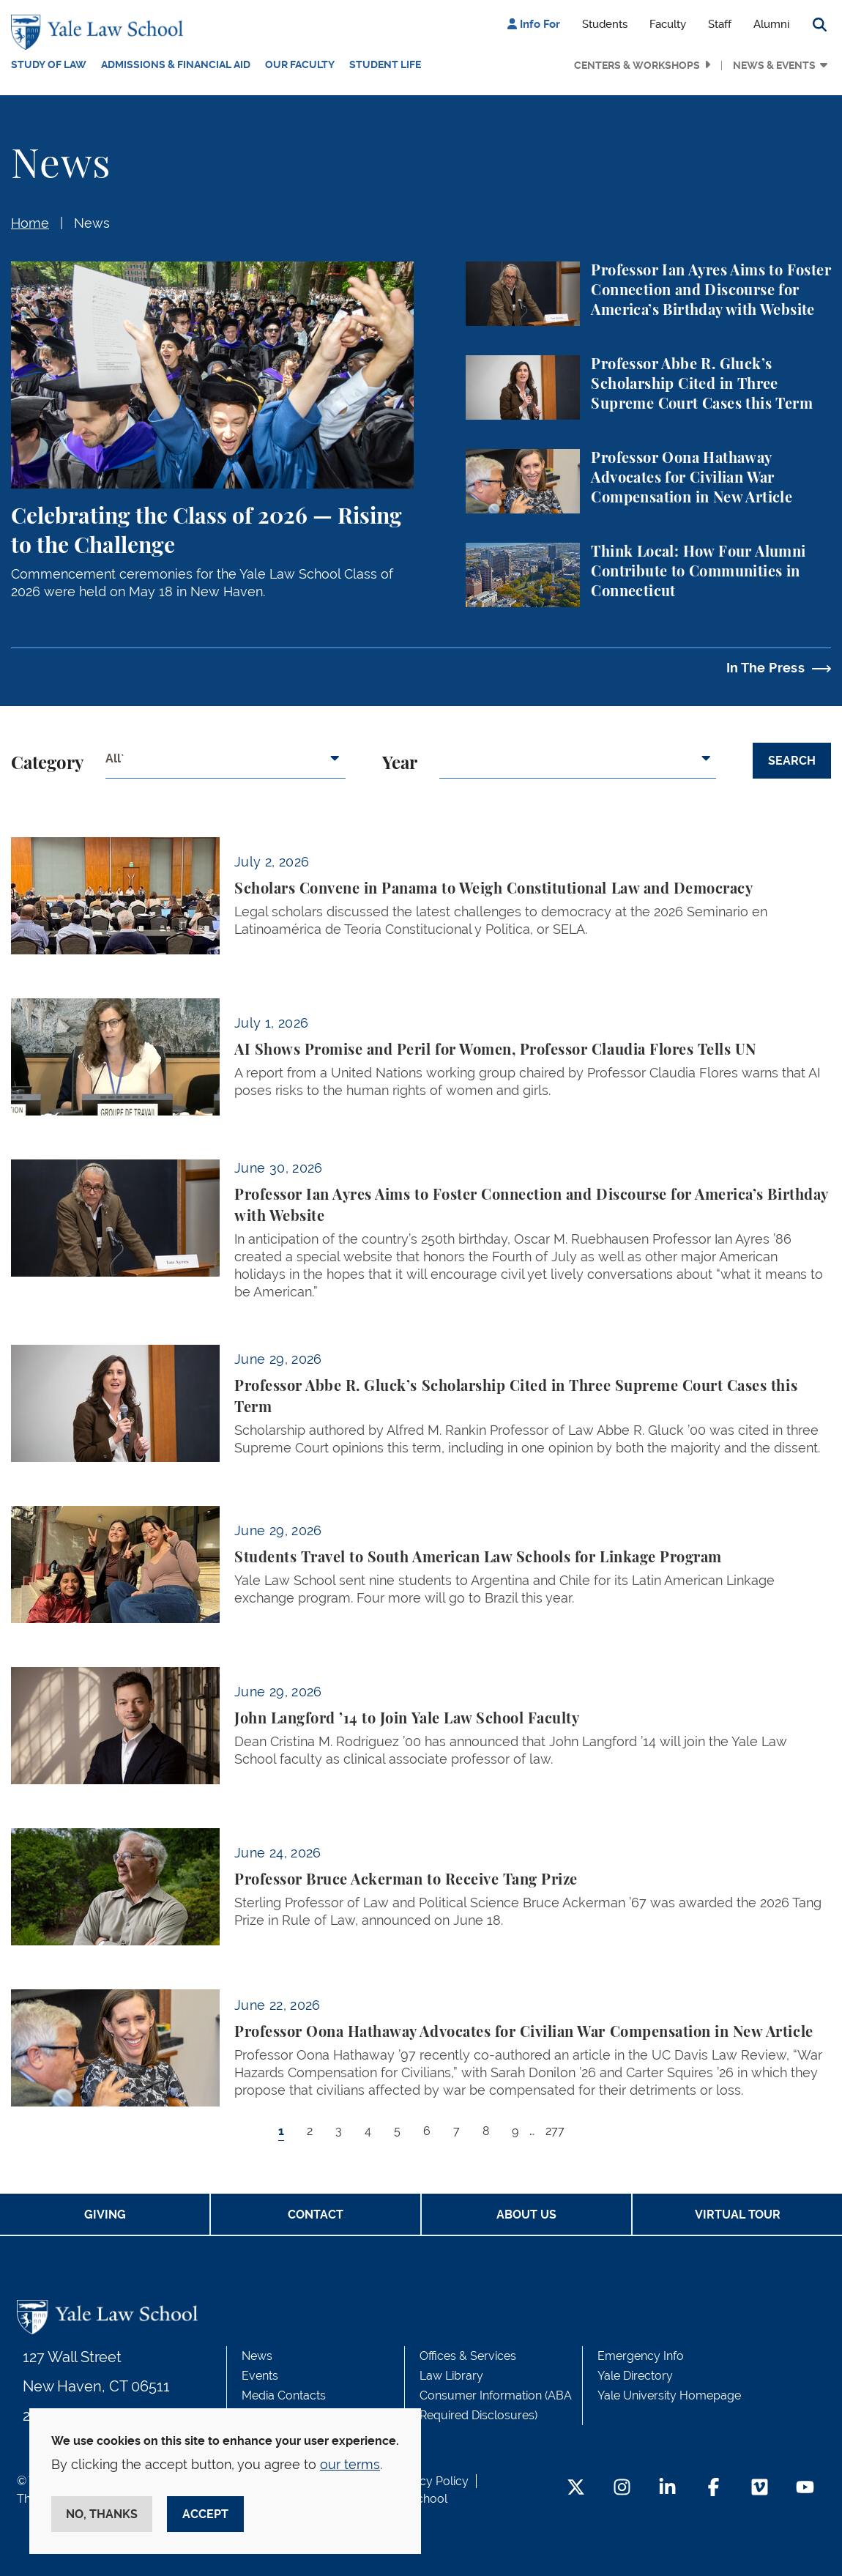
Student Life (385, 64)
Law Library (451, 2376)
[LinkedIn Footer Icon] (667, 2488)
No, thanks (102, 2514)
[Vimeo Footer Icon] (759, 2488)
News (92, 223)
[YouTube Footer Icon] (805, 2488)
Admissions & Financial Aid (175, 64)
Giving (105, 2214)
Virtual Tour (737, 2214)
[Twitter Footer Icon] (576, 2488)
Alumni (771, 24)
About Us (526, 2214)
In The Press (765, 667)
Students (604, 24)
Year (399, 764)
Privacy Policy (430, 2481)
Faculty (667, 24)
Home (30, 223)
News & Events (774, 65)
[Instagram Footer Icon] (622, 2488)
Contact (315, 2214)
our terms (350, 2464)
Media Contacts (284, 2395)
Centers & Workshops (637, 65)
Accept (205, 2514)
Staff (719, 24)
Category (47, 764)
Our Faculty (300, 64)
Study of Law (48, 64)
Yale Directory (635, 2376)
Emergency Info (640, 2356)
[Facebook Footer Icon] (713, 2488)
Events (260, 2376)
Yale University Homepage (669, 2395)
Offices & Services (468, 2356)
